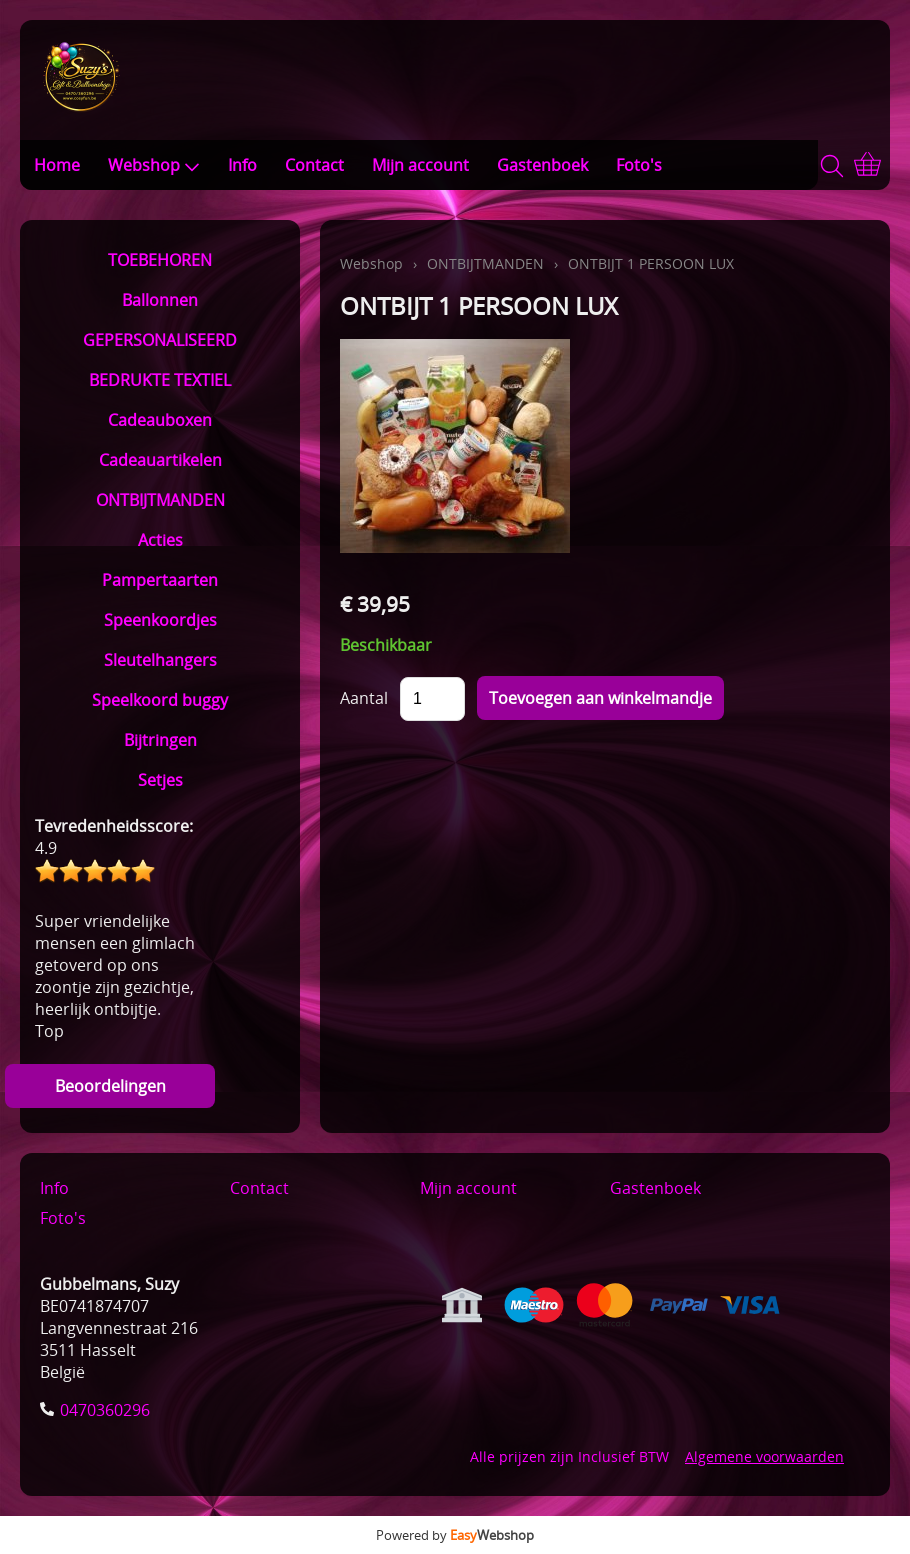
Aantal (364, 698)
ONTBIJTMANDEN (160, 500)
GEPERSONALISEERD (160, 340)
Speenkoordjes (160, 620)
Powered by (455, 1535)
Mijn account (420, 165)
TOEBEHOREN (160, 260)
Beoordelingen (110, 1086)
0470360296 (105, 1410)
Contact (314, 165)
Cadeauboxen (160, 420)
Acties (160, 540)
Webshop (154, 165)
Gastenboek (542, 165)
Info (242, 165)
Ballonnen (160, 300)
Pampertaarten (160, 580)
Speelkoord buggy (160, 700)
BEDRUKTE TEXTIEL (160, 380)
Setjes (160, 780)
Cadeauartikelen (160, 460)
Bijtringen (160, 740)
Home (57, 165)
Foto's (639, 165)
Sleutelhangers (160, 660)
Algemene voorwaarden (764, 1456)
